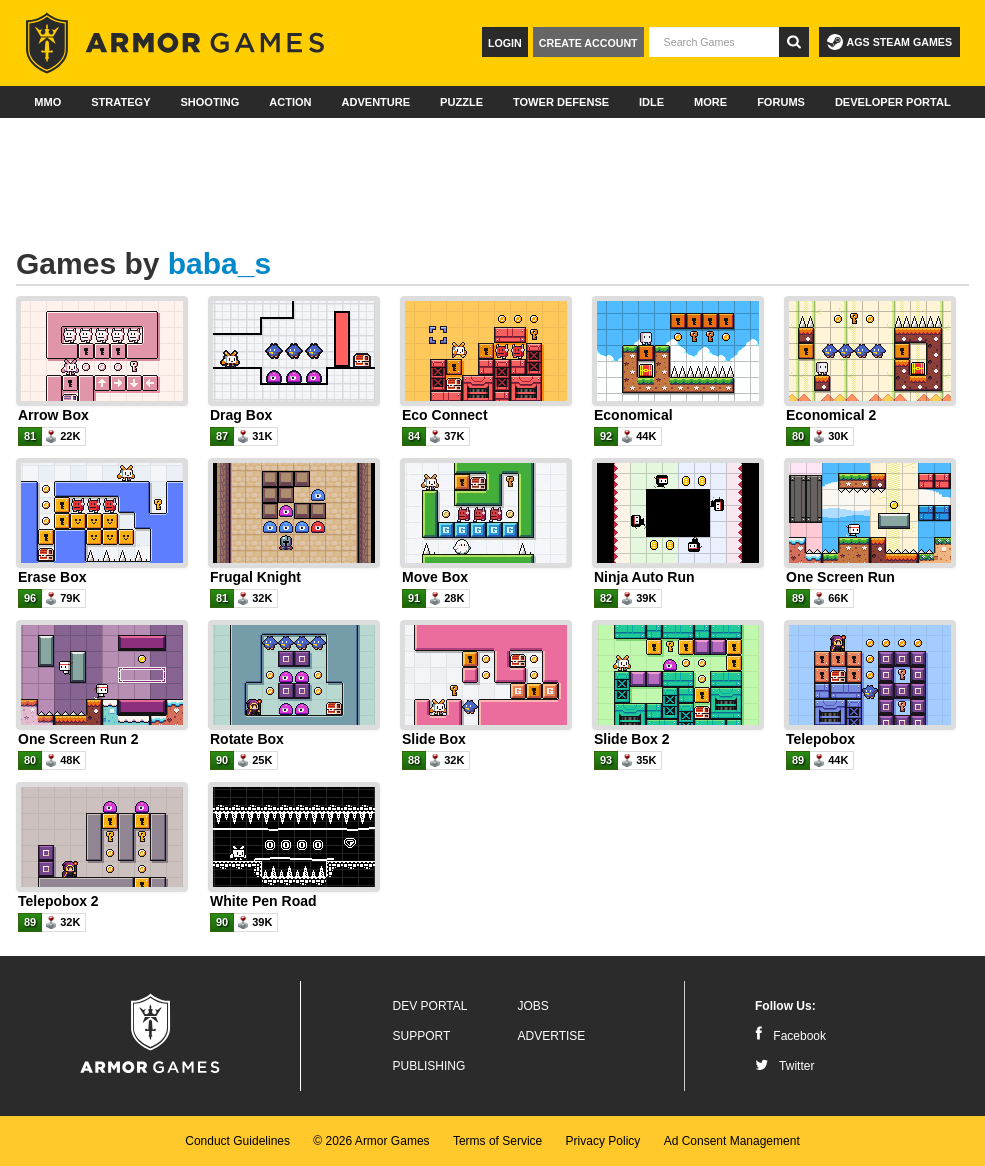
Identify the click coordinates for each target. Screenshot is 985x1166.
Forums (781, 102)
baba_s (219, 263)
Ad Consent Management (732, 1141)
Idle (651, 102)
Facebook (790, 1036)
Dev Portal (430, 1006)
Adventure (375, 102)
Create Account (588, 43)
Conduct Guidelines (237, 1141)
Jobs (533, 1006)
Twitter (784, 1066)
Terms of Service (497, 1141)
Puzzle (461, 102)
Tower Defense (561, 102)
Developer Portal (893, 102)
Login (505, 43)
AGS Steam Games (889, 42)
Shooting (209, 102)
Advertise (552, 1036)
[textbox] (714, 42)
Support (422, 1036)
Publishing (429, 1066)
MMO (47, 102)
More (710, 102)
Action (290, 102)
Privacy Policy (603, 1141)
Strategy (120, 102)
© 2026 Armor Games (371, 1141)
